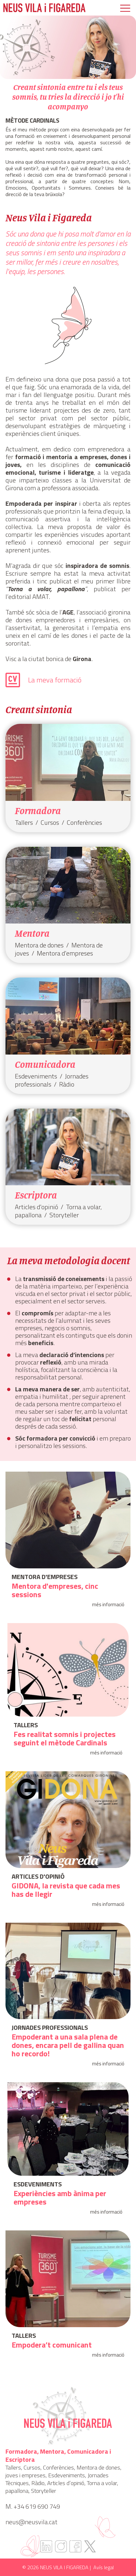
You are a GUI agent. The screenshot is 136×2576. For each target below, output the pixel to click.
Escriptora (36, 1195)
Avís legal (103, 2567)
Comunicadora (45, 1064)
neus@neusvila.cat (31, 2522)
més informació (108, 1604)
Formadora (38, 810)
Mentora (32, 933)
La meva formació (54, 679)
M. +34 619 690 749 (32, 2506)
